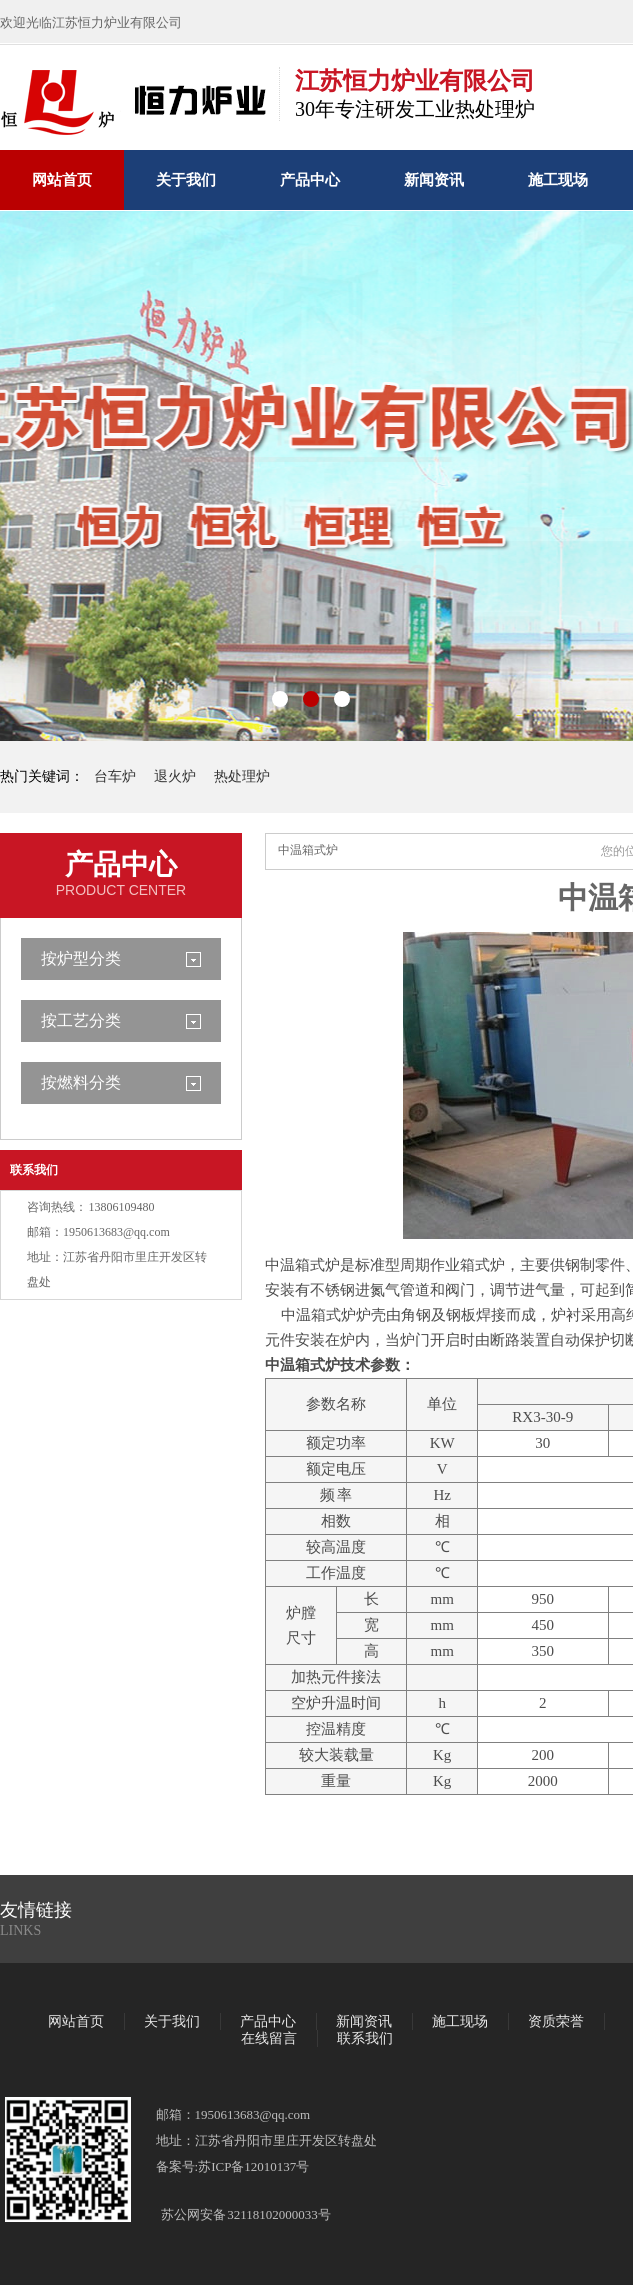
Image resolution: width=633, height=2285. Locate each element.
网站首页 (62, 180)
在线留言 (269, 2038)
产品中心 (310, 180)
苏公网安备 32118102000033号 (246, 2214)
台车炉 (115, 776)
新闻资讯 (434, 180)
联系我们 (34, 1170)
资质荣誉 (556, 2021)
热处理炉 (242, 776)
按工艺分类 (81, 1020)
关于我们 (186, 180)
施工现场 (558, 180)
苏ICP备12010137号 (253, 2166)
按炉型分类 (81, 958)
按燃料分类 (81, 1082)
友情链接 (36, 1910)
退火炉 (175, 776)
